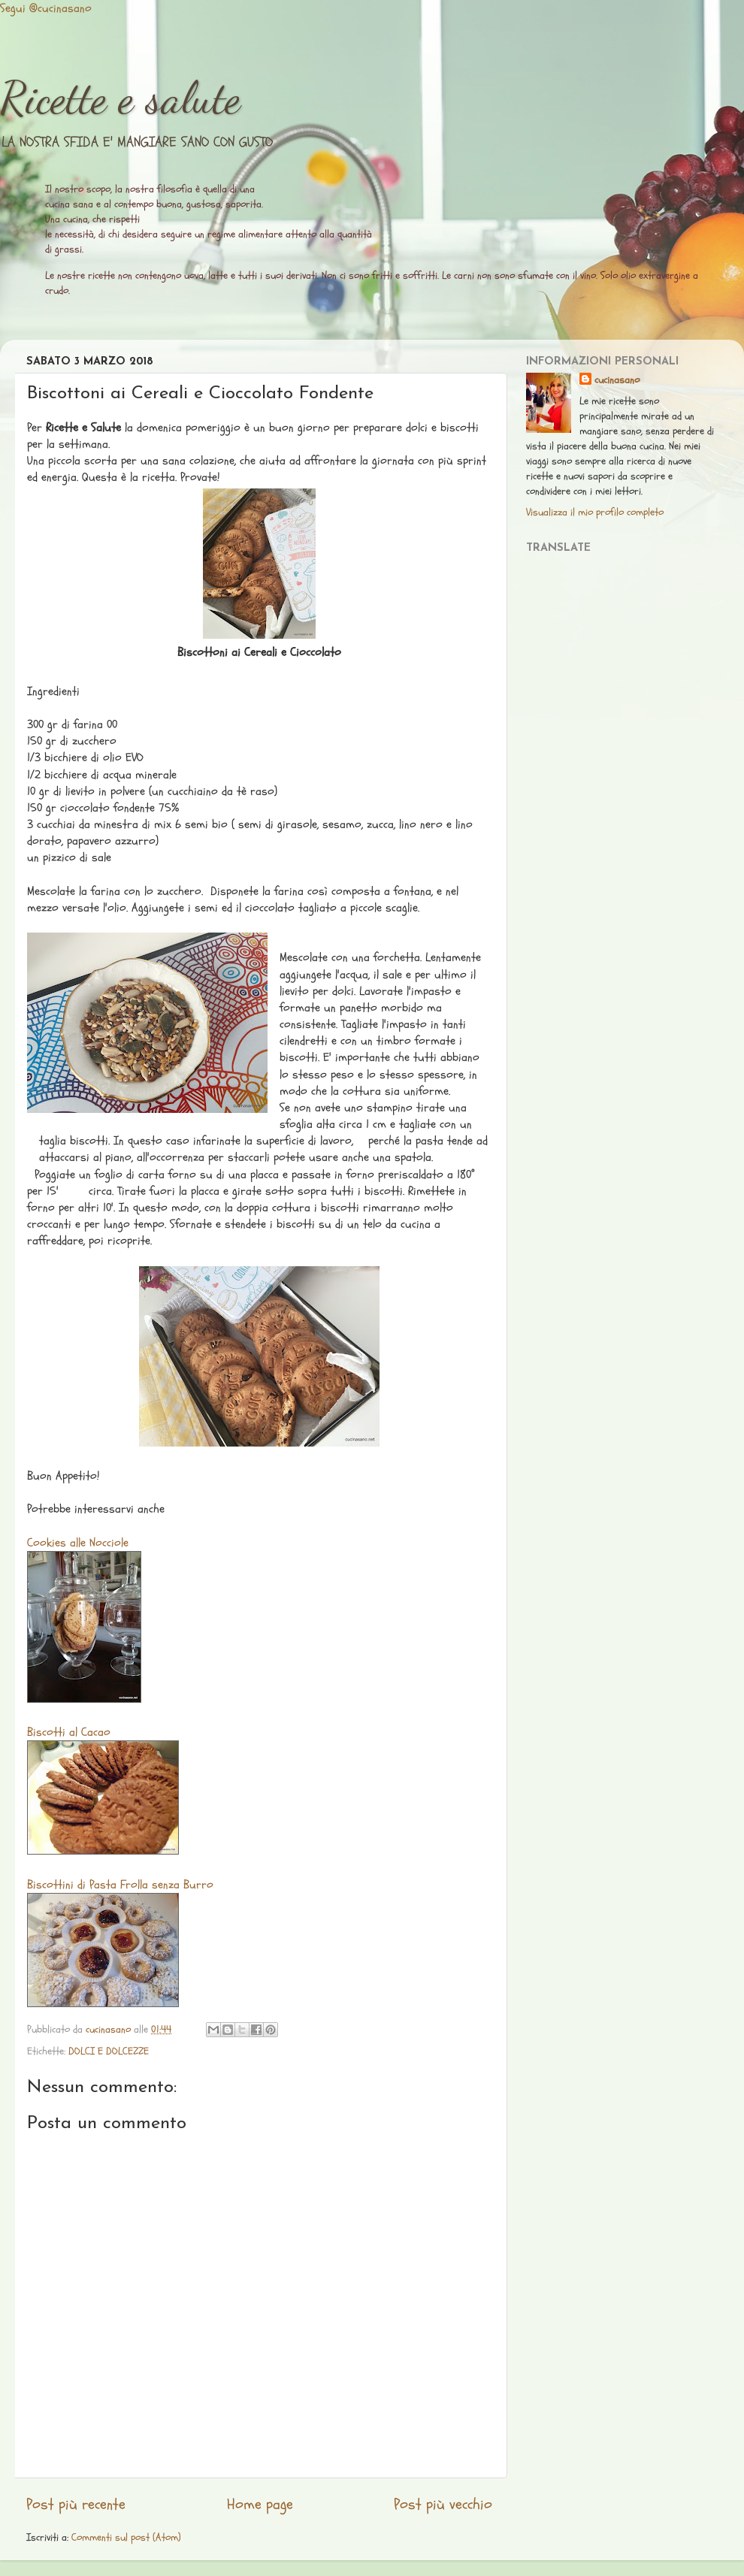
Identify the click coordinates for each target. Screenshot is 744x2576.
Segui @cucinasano (46, 8)
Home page (260, 2504)
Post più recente (76, 2504)
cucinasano (617, 380)
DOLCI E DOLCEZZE (108, 2051)
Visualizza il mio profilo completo (595, 512)
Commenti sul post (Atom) (126, 2537)
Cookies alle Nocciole (78, 1542)
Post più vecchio (443, 2504)
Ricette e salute (120, 98)
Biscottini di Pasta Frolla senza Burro (120, 1884)
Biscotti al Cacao (68, 1732)
